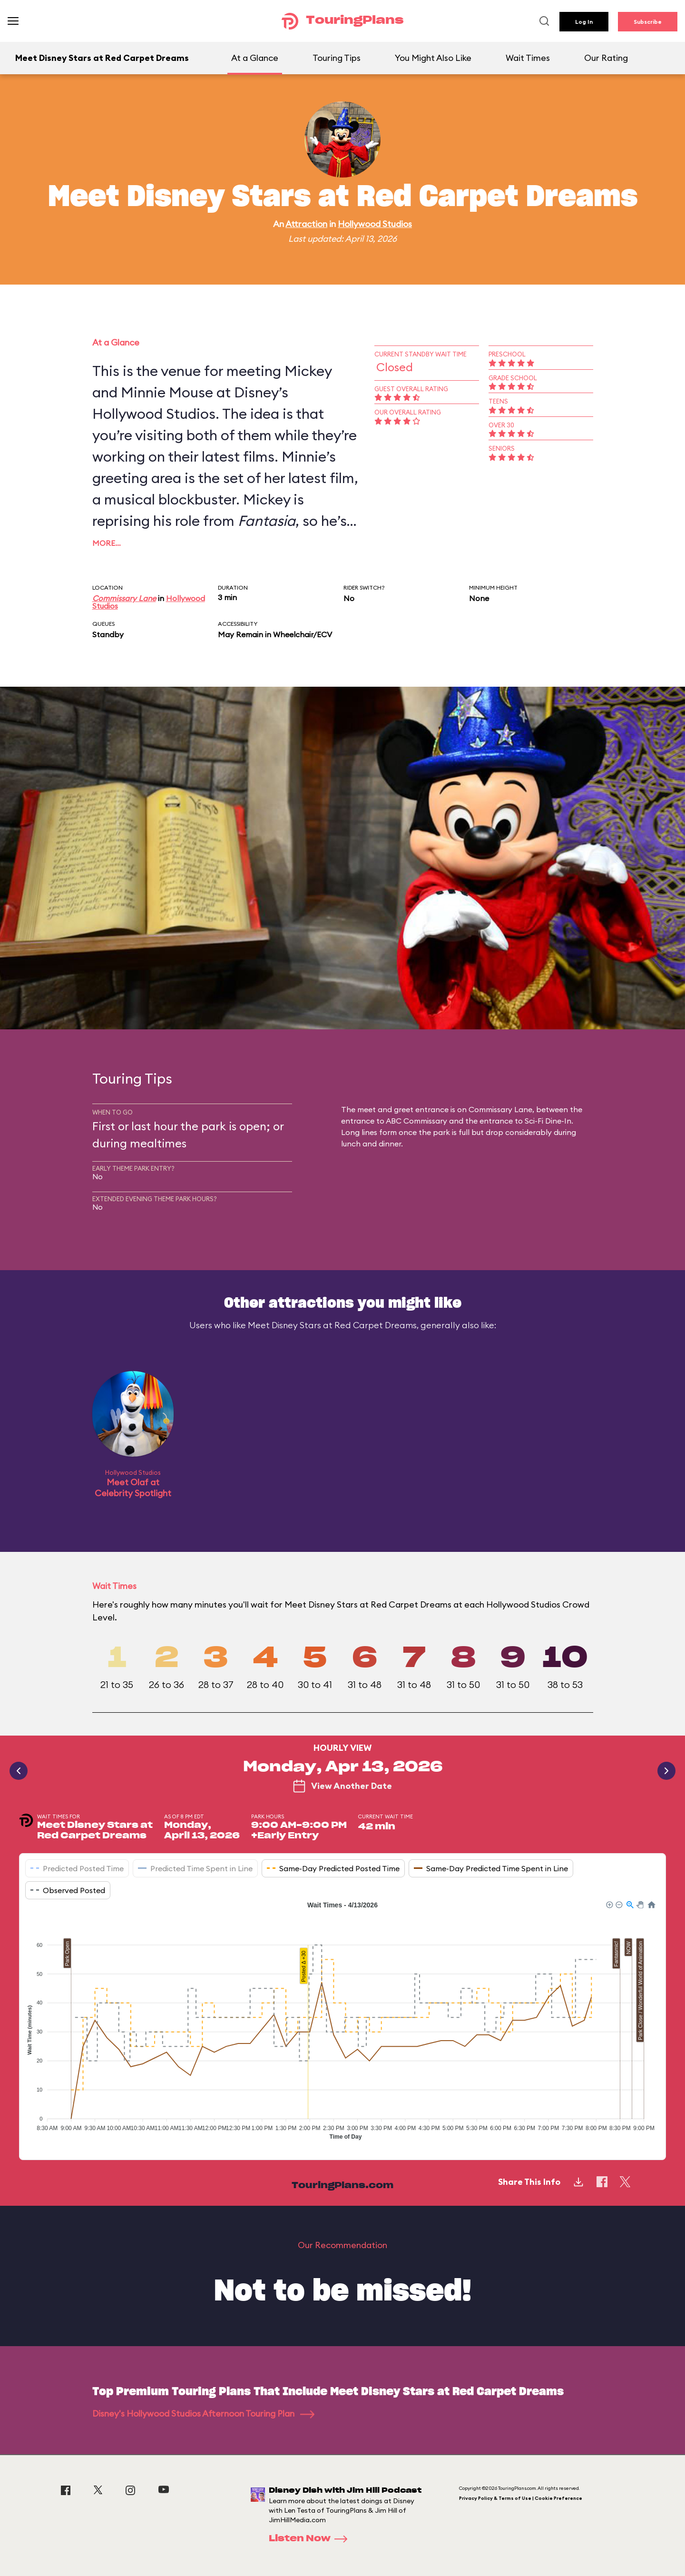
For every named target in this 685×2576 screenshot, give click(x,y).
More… (106, 543)
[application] (342, 2023)
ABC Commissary (416, 1120)
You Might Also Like (433, 57)
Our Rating (606, 57)
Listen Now (311, 2539)
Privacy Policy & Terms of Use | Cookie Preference (520, 2498)
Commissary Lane (124, 598)
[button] (609, 1904)
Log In (584, 21)
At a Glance (254, 57)
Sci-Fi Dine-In (548, 1120)
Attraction (306, 223)
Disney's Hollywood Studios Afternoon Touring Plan (203, 2413)
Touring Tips (337, 57)
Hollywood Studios (375, 223)
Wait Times (528, 57)
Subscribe (648, 21)
